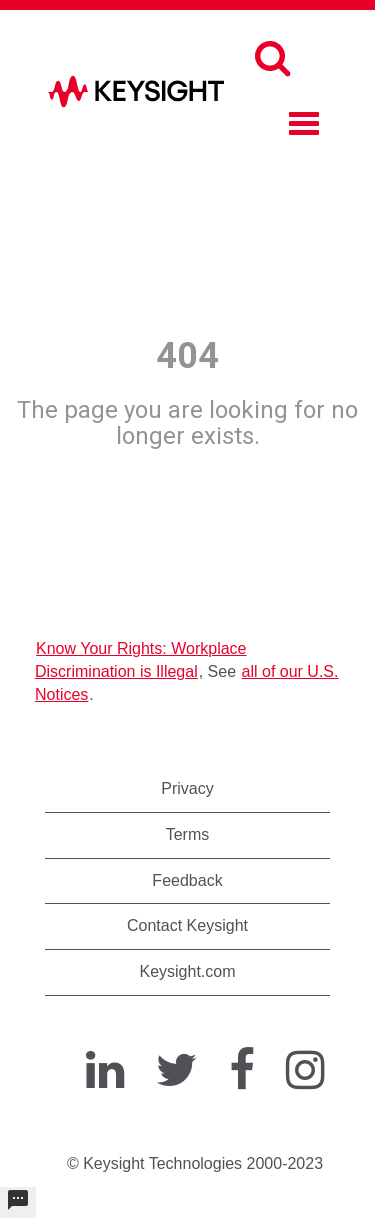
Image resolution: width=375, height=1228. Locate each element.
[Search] (272, 58)
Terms (188, 834)
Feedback (187, 880)
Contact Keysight (187, 925)
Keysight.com (187, 971)
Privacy (187, 788)
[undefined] (18, 1202)
